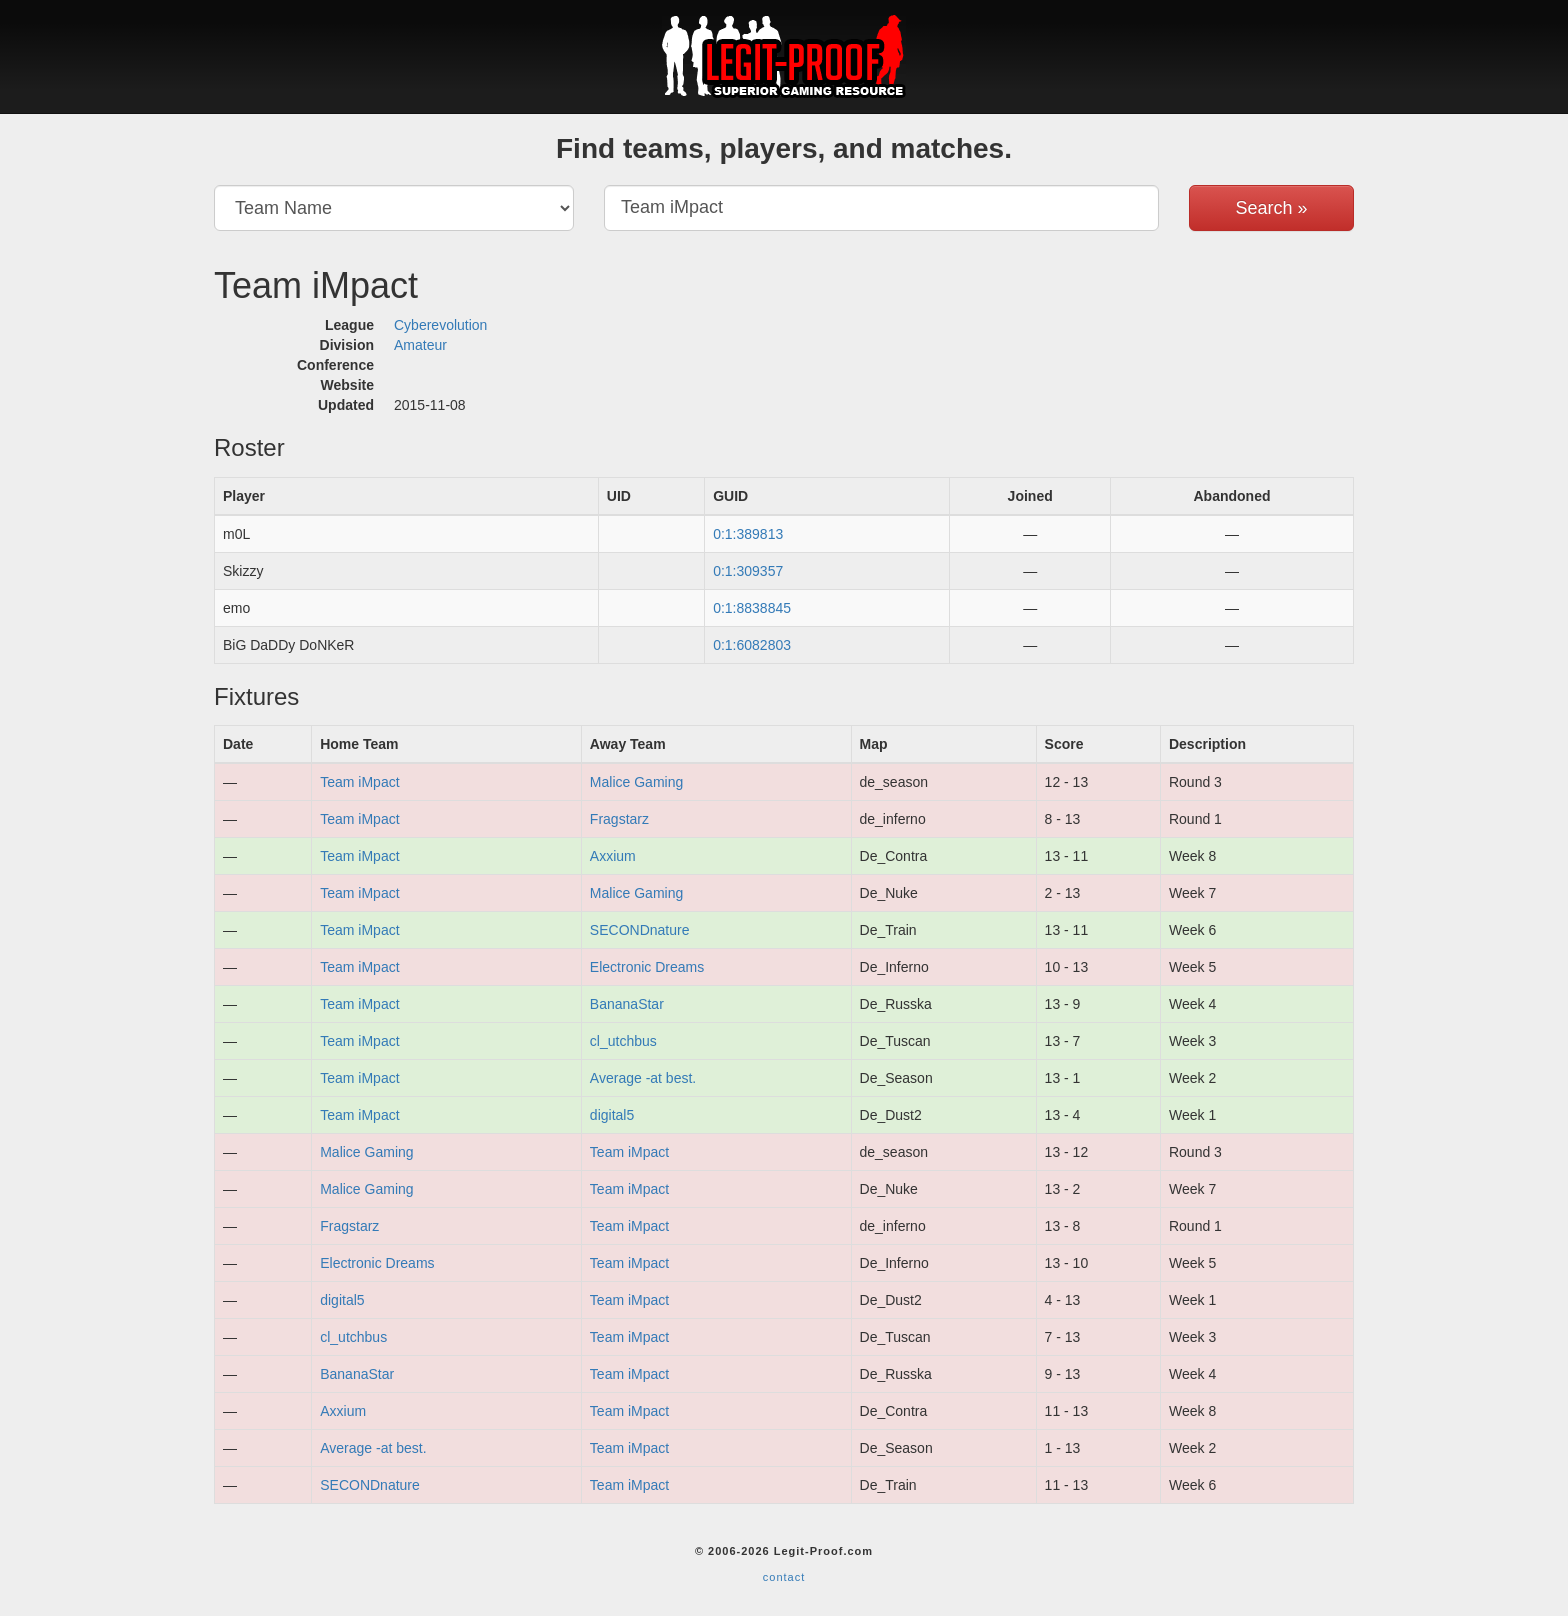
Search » (1271, 208)
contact (784, 1577)
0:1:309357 (748, 571)
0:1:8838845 (752, 608)
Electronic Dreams (647, 967)
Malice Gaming (636, 782)
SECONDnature (640, 930)
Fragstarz (619, 819)
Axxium (613, 856)
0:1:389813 (748, 534)
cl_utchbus (623, 1041)
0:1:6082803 (752, 645)
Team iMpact (359, 782)
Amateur (420, 345)
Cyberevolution (440, 325)
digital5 (612, 1115)
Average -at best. (643, 1078)
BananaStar (627, 1004)
